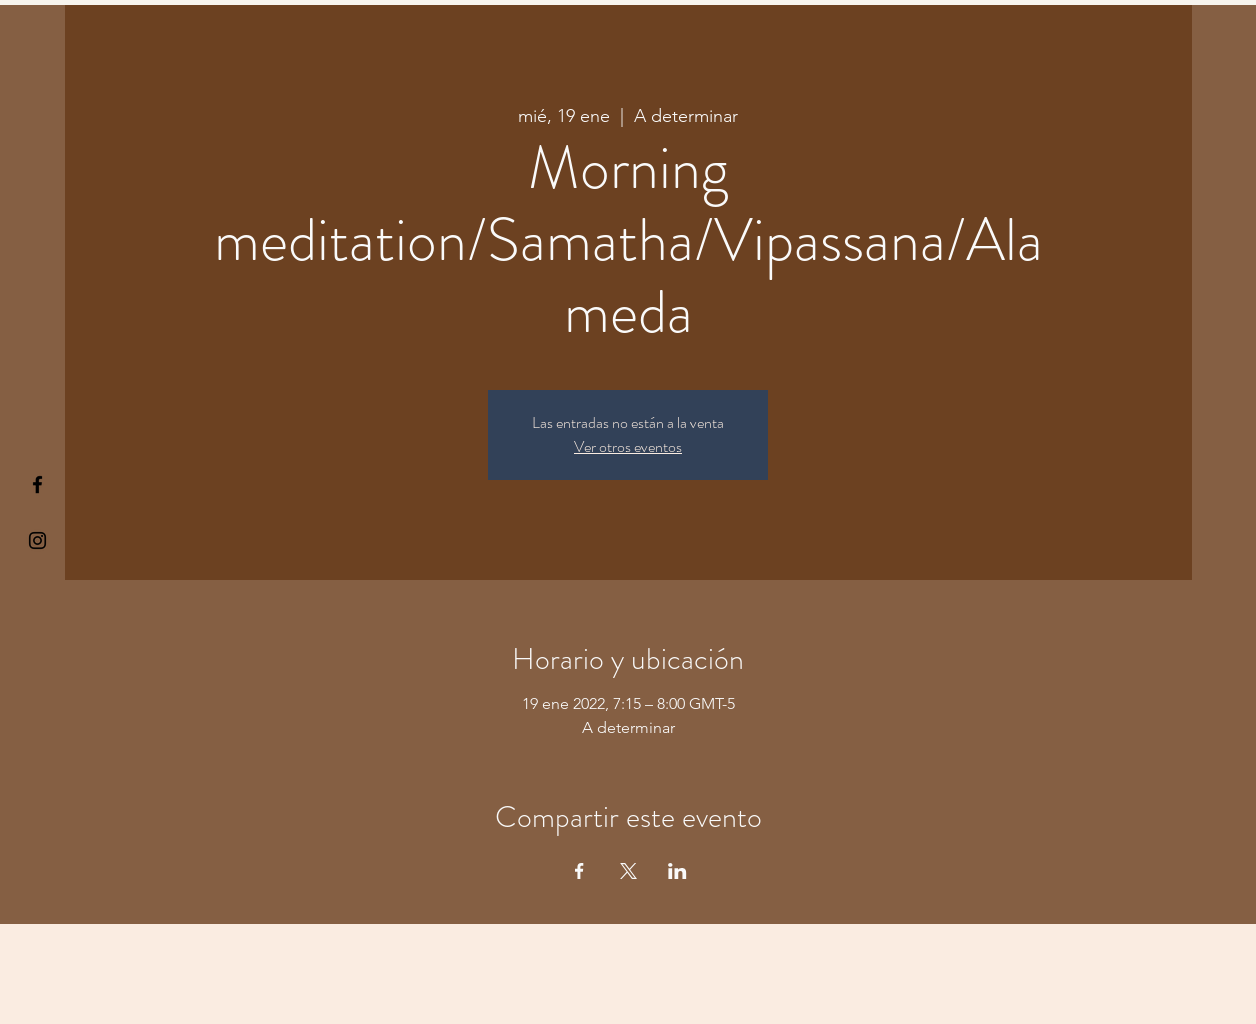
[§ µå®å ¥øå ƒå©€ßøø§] (37, 484)
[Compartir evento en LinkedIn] (677, 871)
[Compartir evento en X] (628, 871)
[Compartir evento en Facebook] (579, 871)
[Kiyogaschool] (37, 540)
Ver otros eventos (628, 446)
